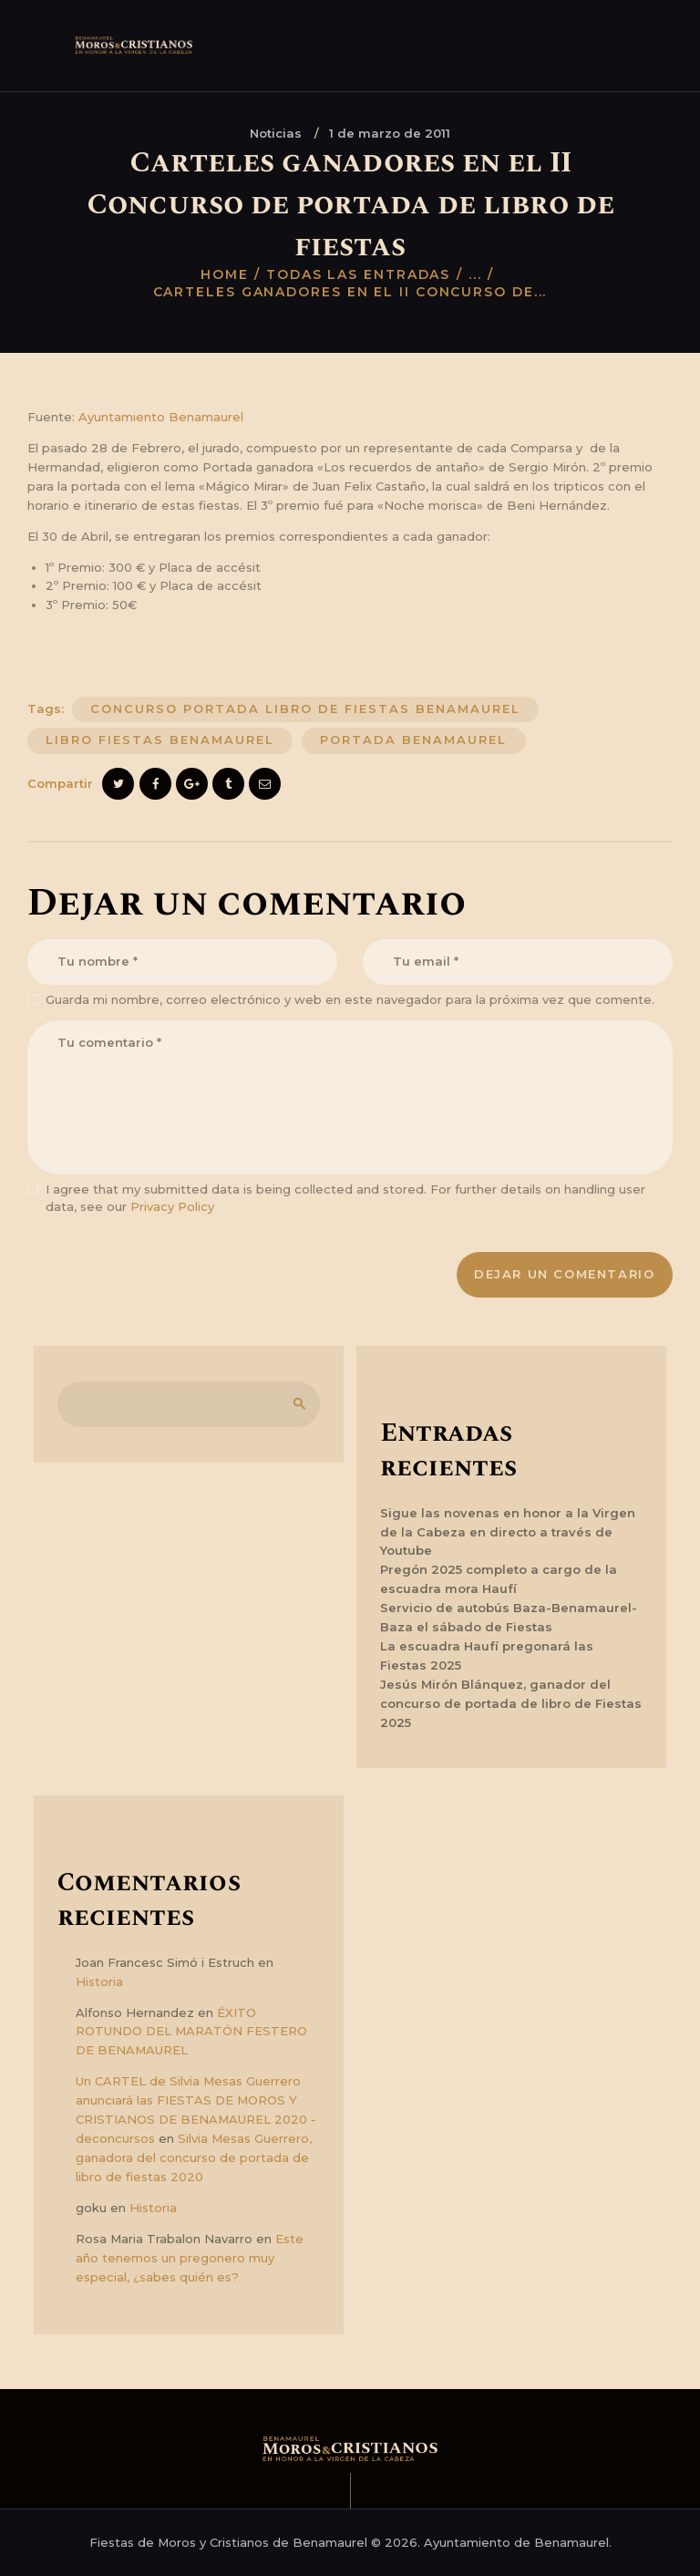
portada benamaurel (413, 739)
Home (225, 274)
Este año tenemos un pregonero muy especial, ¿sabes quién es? (190, 2257)
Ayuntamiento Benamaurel (160, 416)
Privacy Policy (172, 1206)
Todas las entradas (358, 274)
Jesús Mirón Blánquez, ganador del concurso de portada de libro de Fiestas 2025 (511, 1703)
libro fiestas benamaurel (160, 739)
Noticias (276, 133)
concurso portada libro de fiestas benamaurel (305, 708)
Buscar (296, 1404)
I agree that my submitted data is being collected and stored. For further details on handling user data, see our (345, 1198)
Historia (99, 1981)
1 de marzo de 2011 (389, 133)
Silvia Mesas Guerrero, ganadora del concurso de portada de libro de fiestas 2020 (194, 2157)
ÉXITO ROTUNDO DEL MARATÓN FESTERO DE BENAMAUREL (191, 2031)
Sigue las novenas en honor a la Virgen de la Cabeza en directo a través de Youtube (507, 1531)
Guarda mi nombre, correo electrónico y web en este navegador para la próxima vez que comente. (350, 999)
